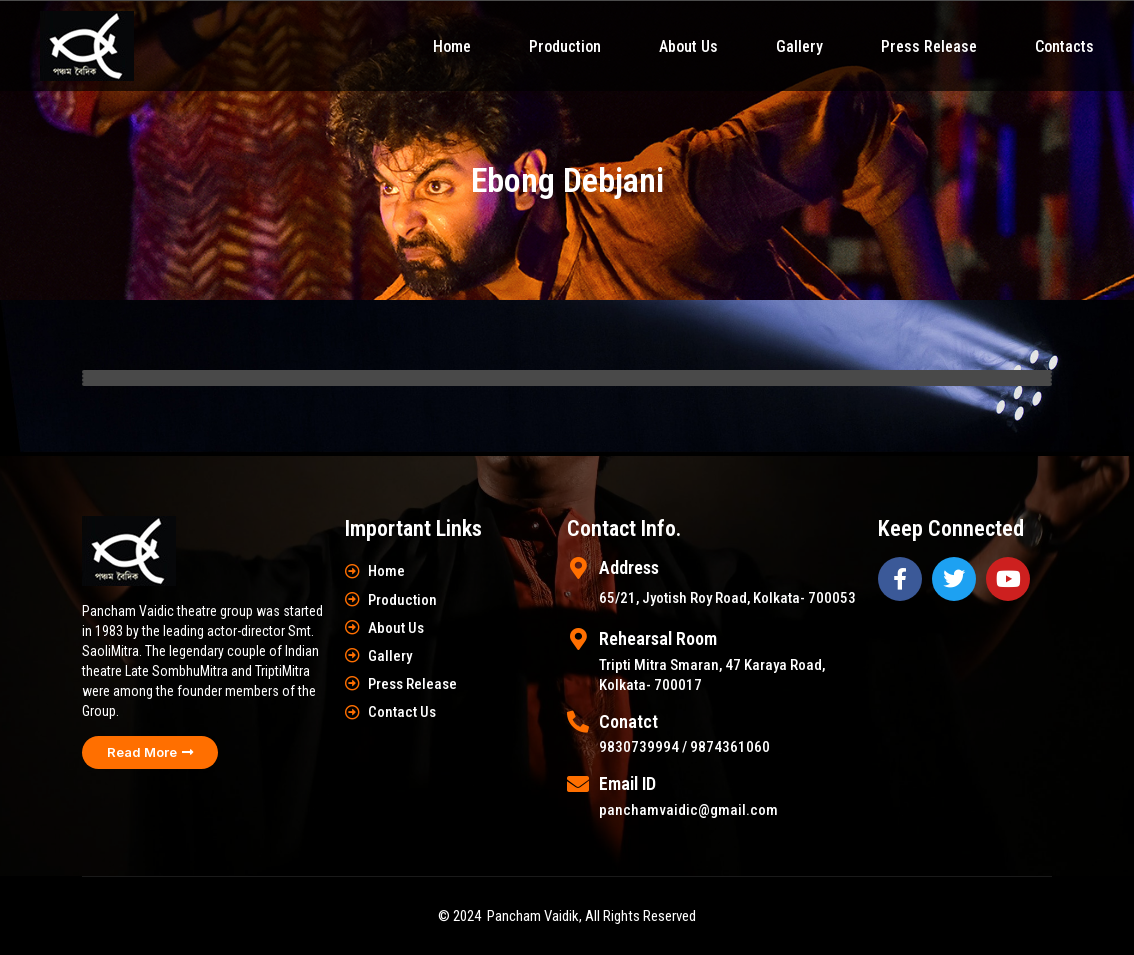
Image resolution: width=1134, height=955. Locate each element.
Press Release (929, 46)
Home (452, 46)
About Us (688, 46)
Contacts (1064, 46)
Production (565, 46)
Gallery (799, 46)
